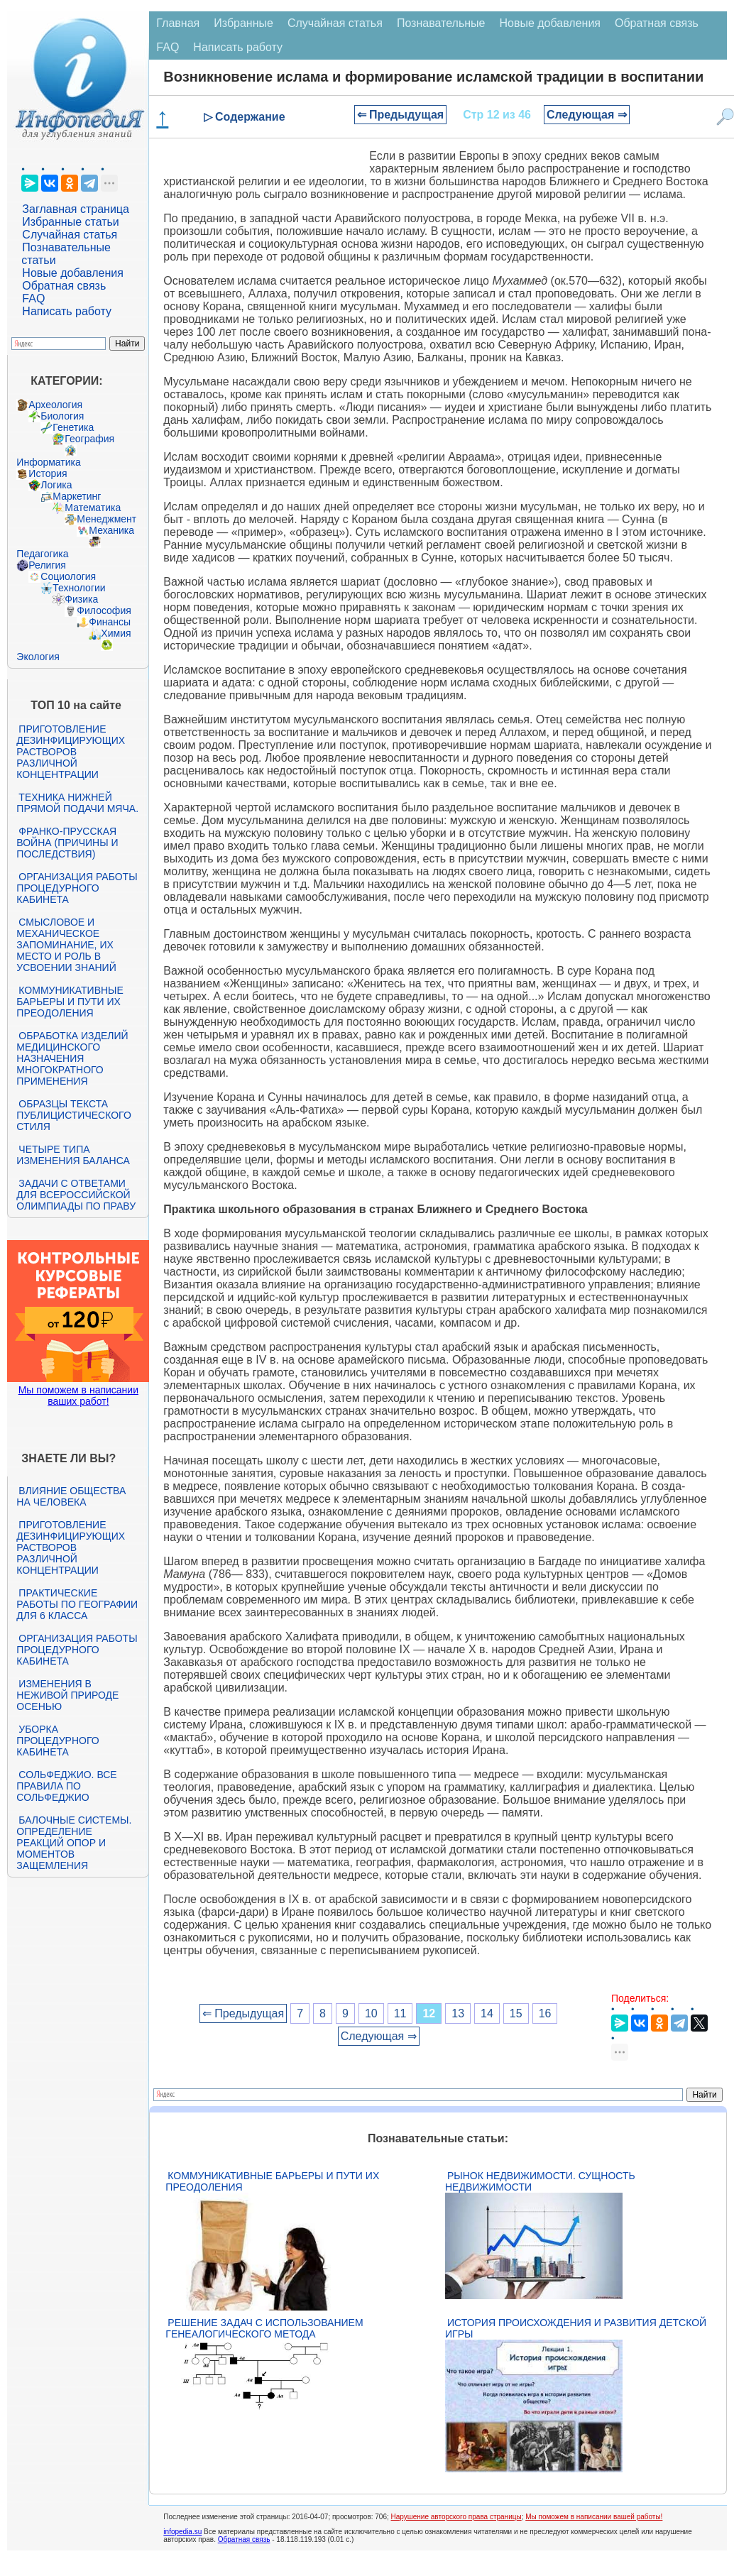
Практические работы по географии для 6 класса (77, 1604)
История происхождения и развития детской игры (575, 2328)
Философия (104, 610)
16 (545, 2013)
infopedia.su (182, 2532)
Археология (55, 404)
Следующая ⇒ (587, 115)
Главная (177, 23)
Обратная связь (64, 286)
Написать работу (66, 311)
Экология (37, 656)
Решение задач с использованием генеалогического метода (264, 2328)
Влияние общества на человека (71, 1496)
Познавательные (441, 23)
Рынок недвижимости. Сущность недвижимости (540, 2181)
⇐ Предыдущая (400, 115)
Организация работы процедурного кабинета (76, 888)
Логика (56, 484)
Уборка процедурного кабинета (57, 1740)
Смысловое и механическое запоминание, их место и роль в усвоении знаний (66, 944)
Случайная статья (69, 235)
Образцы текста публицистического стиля (73, 1115)
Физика (81, 599)
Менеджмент (106, 519)
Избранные (243, 23)
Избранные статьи (70, 222)
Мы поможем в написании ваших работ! (78, 1395)
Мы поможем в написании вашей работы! (593, 2517)
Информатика (48, 462)
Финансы (110, 621)
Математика (93, 507)
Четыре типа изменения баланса (72, 1155)
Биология (62, 416)
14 (487, 2013)
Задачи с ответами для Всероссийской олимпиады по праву (76, 1195)
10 (371, 2013)
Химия (116, 633)
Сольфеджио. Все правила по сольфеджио (66, 1786)
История (47, 473)
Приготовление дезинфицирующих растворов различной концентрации (70, 751)
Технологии (79, 587)
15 (516, 2013)
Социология (68, 576)
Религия (47, 565)
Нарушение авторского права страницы (456, 2517)
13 (457, 2013)
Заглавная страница (75, 209)
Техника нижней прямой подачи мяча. (77, 802)
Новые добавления (73, 273)
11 (400, 2013)
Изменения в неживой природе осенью (67, 1695)
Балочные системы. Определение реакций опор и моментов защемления (73, 1842)
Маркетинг (77, 496)
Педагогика (42, 553)
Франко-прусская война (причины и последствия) (67, 843)
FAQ (33, 298)
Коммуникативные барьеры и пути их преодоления (69, 1002)
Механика (111, 530)
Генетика (73, 427)
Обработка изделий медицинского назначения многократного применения (72, 1058)
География (89, 438)
